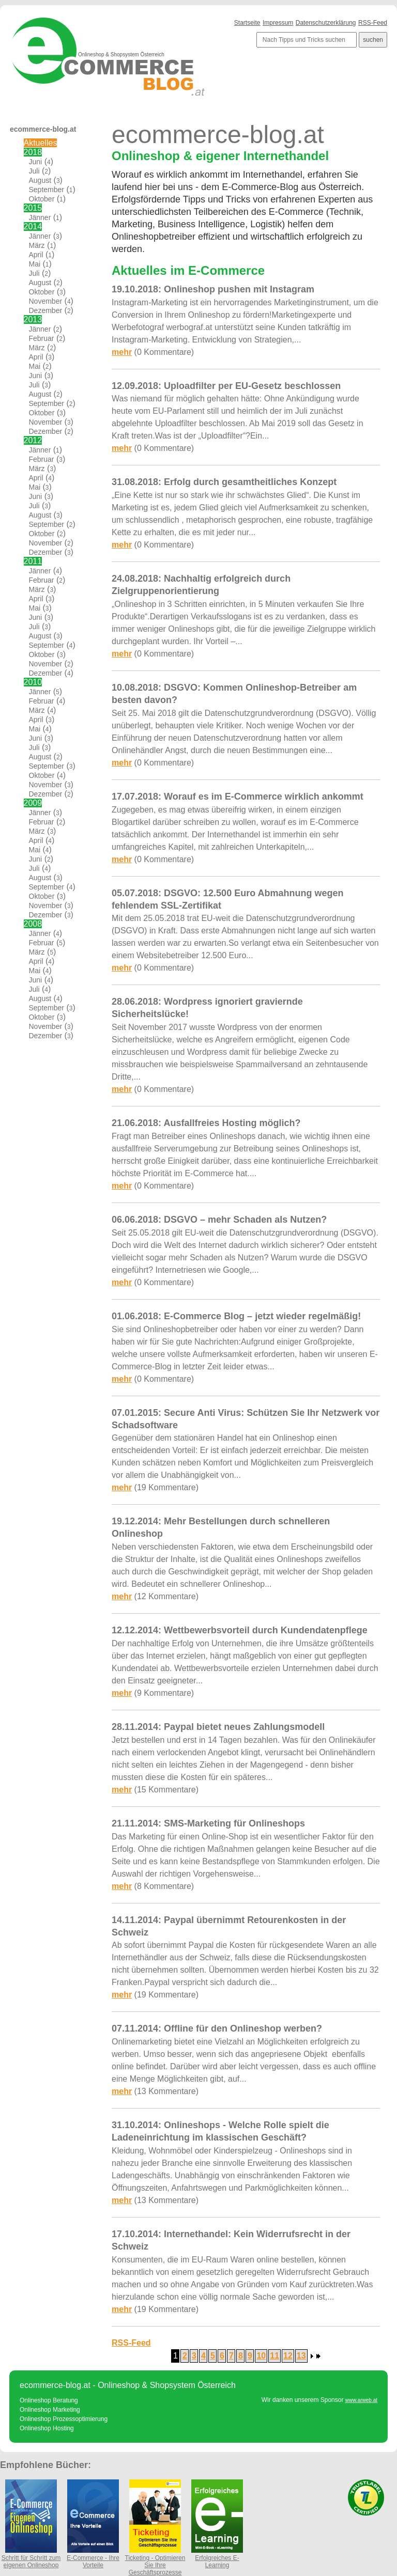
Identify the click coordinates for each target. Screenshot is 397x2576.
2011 (33, 561)
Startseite (247, 22)
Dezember (46, 310)
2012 (33, 440)
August (40, 180)
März (37, 245)
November (46, 301)
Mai (35, 264)
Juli (34, 171)
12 (288, 2355)
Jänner (40, 217)
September (46, 189)
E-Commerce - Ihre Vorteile (93, 2558)
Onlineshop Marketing (50, 2409)
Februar (41, 338)
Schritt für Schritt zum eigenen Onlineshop (31, 2558)
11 (274, 2355)
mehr (122, 352)
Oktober (42, 199)
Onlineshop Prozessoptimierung (64, 2419)
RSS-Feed (372, 22)
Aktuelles (40, 142)
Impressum (278, 22)
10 (261, 2355)
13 (301, 2355)
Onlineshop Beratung (49, 2400)
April (36, 255)
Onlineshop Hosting (47, 2428)
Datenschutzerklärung (326, 22)
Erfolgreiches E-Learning (217, 2558)
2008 (33, 923)
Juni (35, 162)
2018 (33, 152)
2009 (33, 803)
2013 (33, 319)
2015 (33, 208)
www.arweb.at (361, 2400)
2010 (33, 682)
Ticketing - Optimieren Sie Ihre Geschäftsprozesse (155, 2561)
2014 (33, 226)
